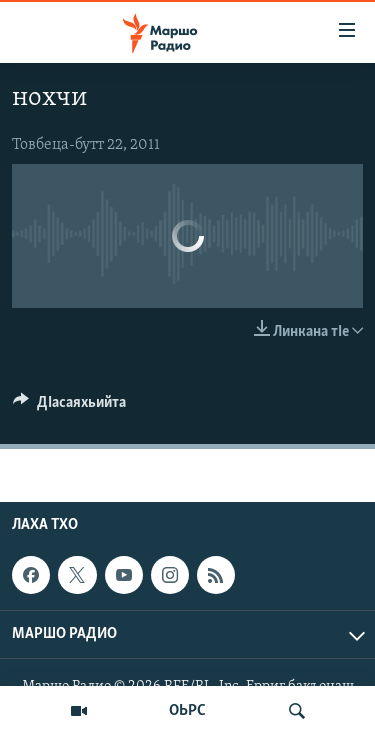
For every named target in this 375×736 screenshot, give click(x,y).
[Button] (69, 407)
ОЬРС (187, 711)
